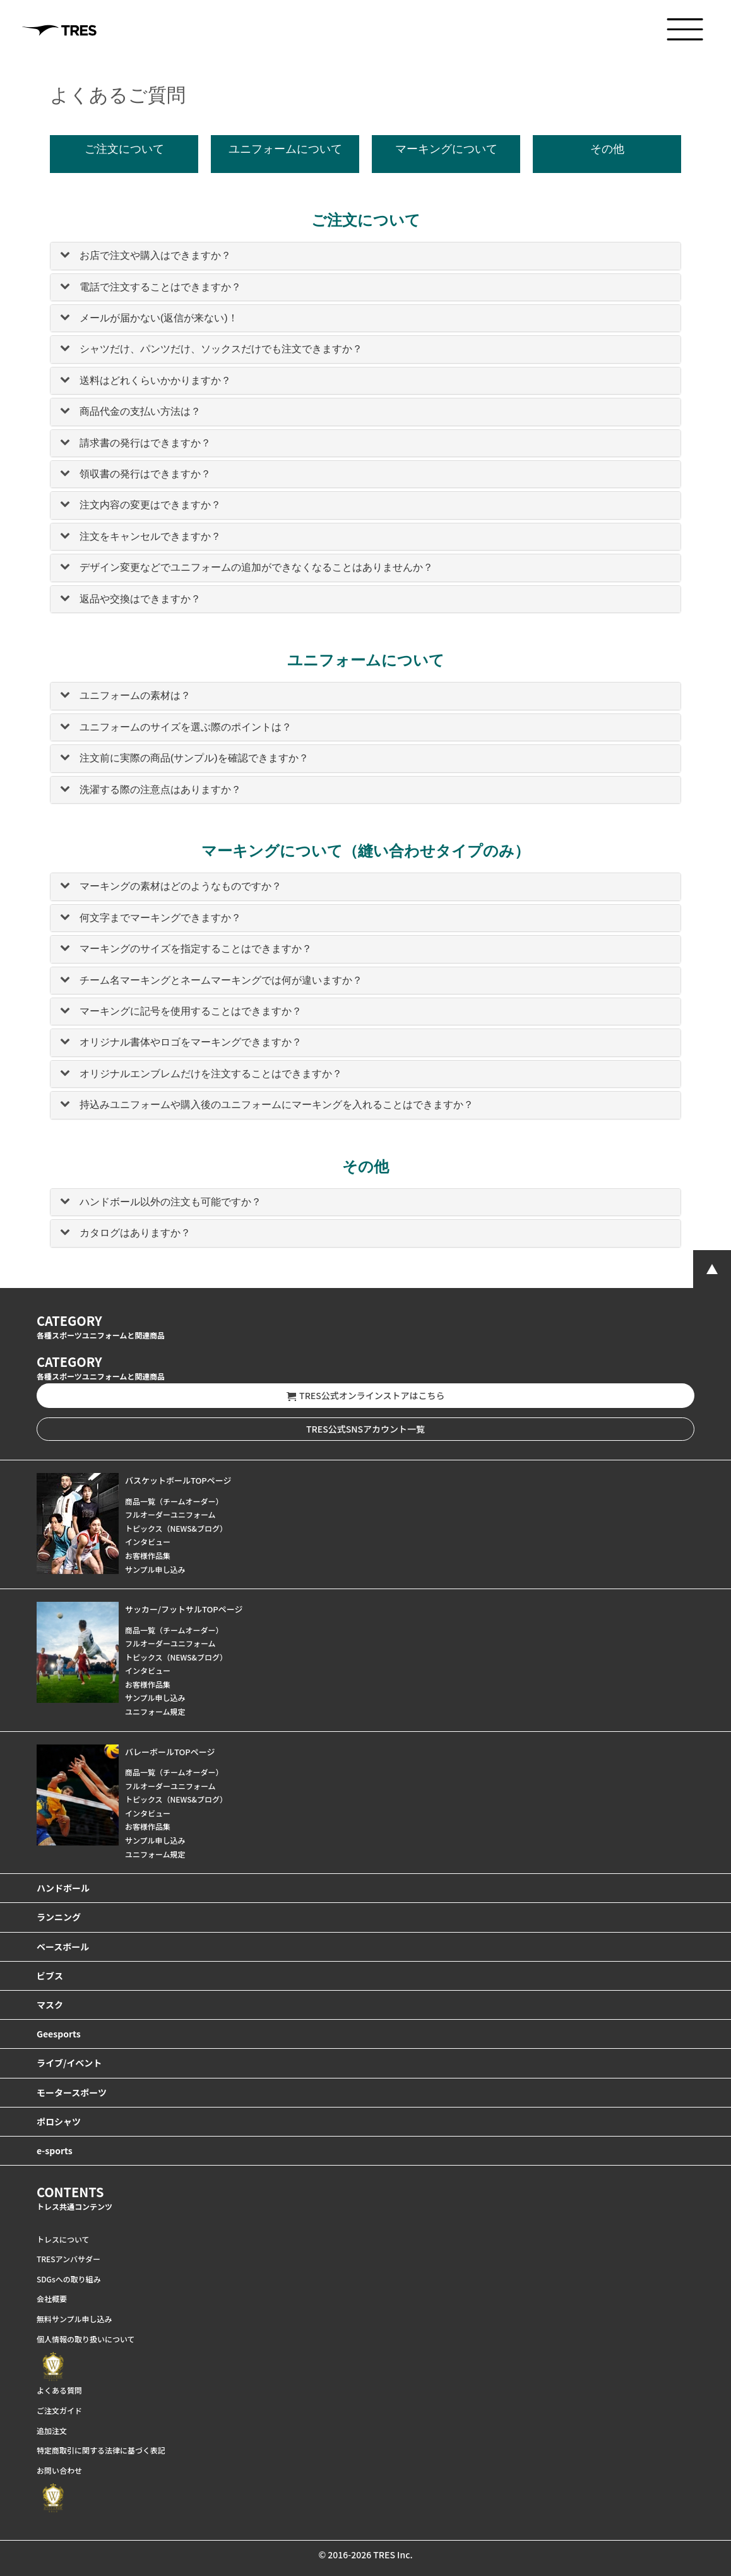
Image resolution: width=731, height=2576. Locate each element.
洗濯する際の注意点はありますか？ (160, 789)
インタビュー (147, 1541)
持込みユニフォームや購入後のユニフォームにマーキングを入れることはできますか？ (276, 1104)
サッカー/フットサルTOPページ (184, 1609)
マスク (50, 2004)
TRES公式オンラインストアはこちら (366, 1396)
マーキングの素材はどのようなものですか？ (181, 886)
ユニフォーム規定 (155, 1711)
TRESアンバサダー (68, 2258)
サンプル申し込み (155, 1569)
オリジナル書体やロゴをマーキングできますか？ (191, 1042)
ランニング (59, 1917)
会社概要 (52, 2298)
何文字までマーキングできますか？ (160, 917)
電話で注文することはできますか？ (160, 287)
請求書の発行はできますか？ (145, 443)
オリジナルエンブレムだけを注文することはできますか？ (211, 1073)
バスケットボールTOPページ (178, 1480)
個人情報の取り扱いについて (86, 2339)
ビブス (50, 1975)
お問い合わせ (59, 2470)
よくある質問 (59, 2390)
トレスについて (63, 2239)
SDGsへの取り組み (69, 2279)
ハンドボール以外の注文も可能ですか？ (170, 1201)
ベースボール (63, 1946)
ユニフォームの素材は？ (135, 695)
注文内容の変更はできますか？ (150, 504)
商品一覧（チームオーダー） (174, 1501)
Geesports (59, 2033)
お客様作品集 (147, 1555)
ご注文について (124, 149)
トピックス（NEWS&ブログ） (176, 1528)
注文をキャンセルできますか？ (150, 536)
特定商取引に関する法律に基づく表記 (101, 2450)
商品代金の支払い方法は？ (140, 411)
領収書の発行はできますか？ (145, 473)
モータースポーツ (72, 2092)
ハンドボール (63, 1887)
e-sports (55, 2150)
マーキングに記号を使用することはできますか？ (191, 1011)
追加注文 (52, 2430)
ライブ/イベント (69, 2062)
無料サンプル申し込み (74, 2318)
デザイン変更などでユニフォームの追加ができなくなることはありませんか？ (256, 567)
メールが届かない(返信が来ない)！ (159, 318)
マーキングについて (446, 149)
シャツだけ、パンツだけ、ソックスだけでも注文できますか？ (221, 348)
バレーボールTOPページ (170, 1752)
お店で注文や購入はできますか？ (155, 255)
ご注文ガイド (59, 2410)
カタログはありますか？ (135, 1232)
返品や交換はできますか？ (140, 598)
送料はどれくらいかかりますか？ (155, 380)
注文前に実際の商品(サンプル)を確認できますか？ (194, 758)
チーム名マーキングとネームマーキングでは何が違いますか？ (221, 980)
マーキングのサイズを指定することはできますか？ (196, 948)
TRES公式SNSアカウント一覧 (365, 1428)
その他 (607, 149)
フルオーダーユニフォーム (170, 1514)
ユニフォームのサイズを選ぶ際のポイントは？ (186, 727)
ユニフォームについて (285, 149)
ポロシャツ (59, 2121)
